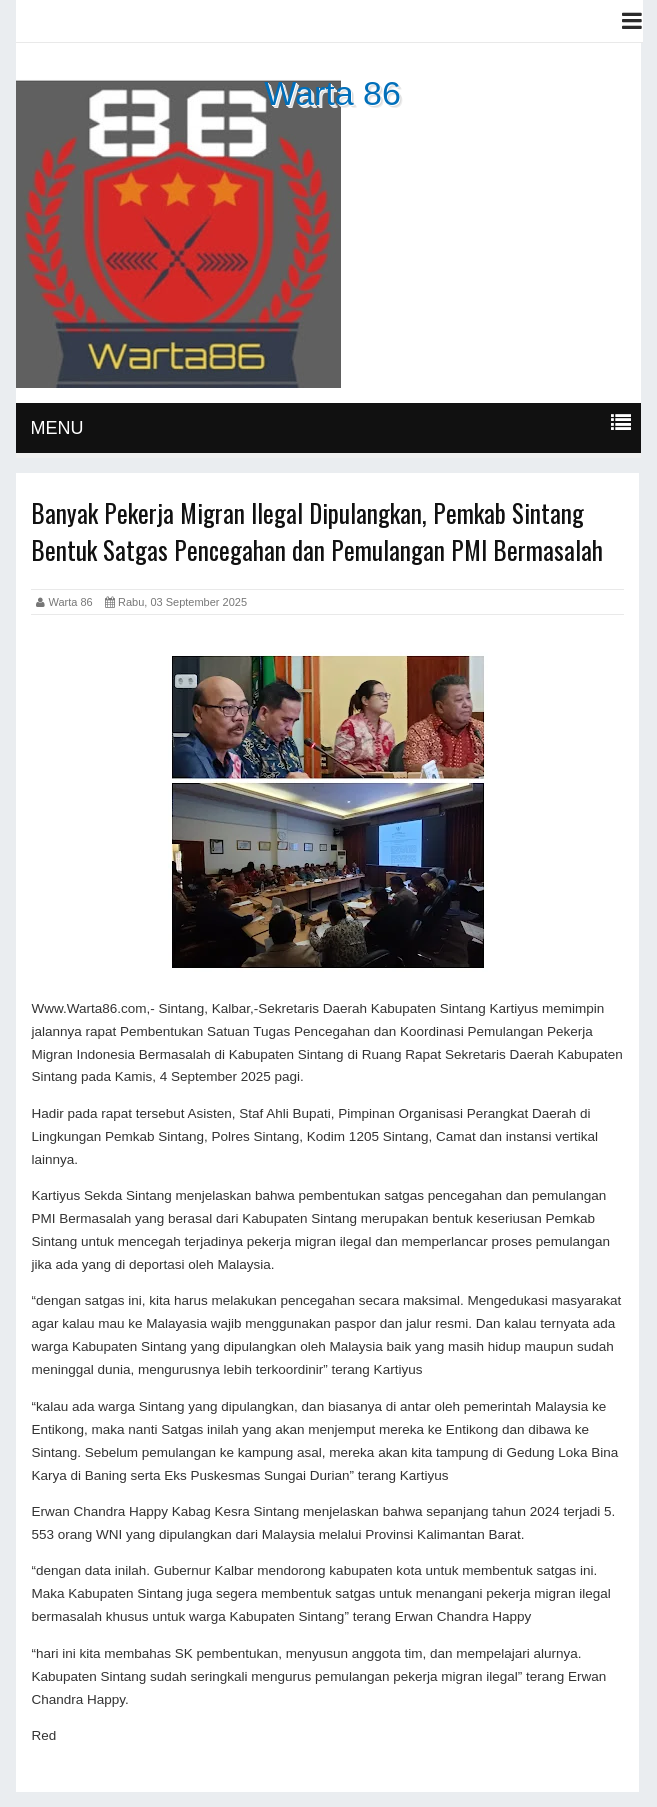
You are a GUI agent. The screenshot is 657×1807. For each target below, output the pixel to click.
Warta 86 (332, 93)
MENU (56, 428)
